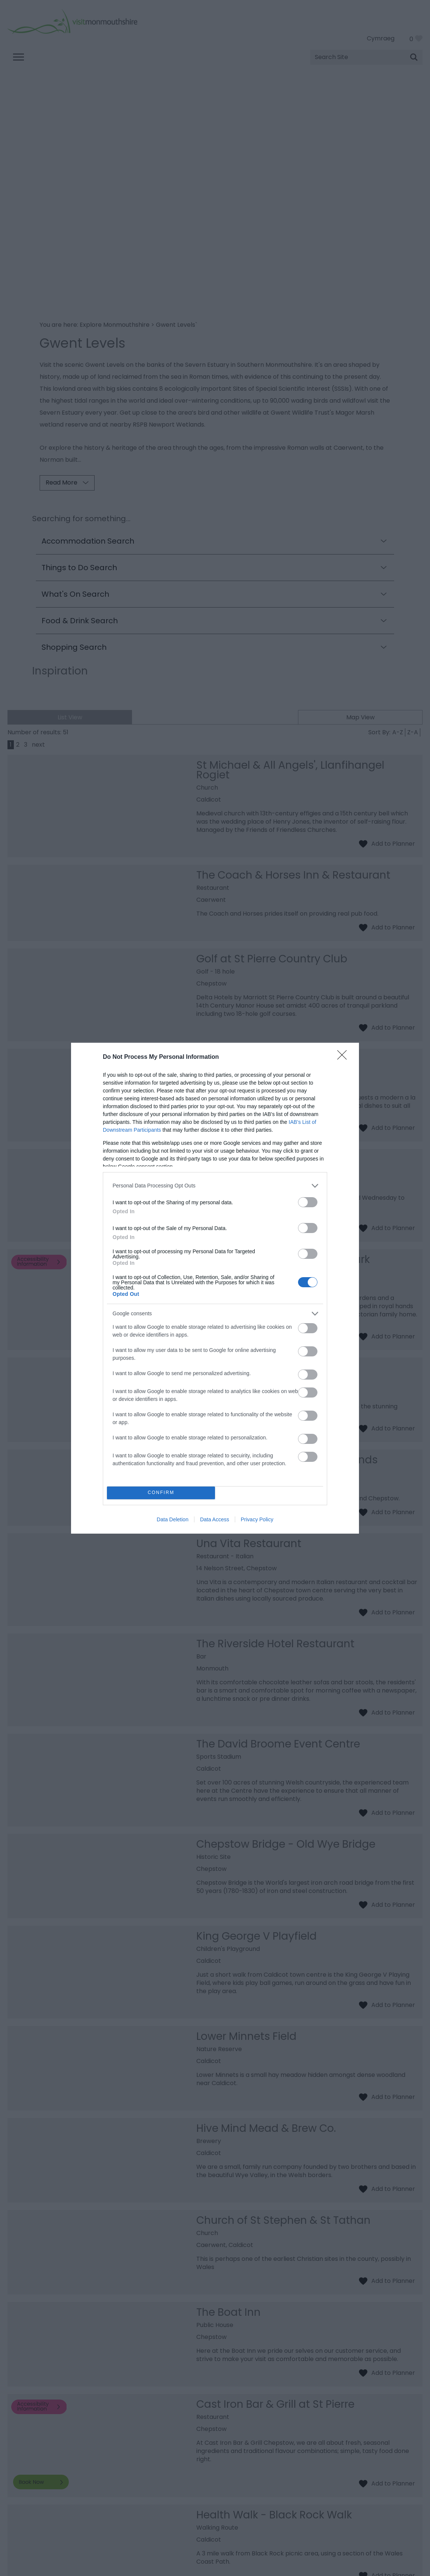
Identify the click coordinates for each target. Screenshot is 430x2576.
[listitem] (215, 1186)
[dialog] (215, 1288)
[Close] (344, 1057)
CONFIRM (161, 1493)
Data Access (214, 1519)
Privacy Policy (257, 1519)
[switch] (307, 1202)
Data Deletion (172, 1519)
